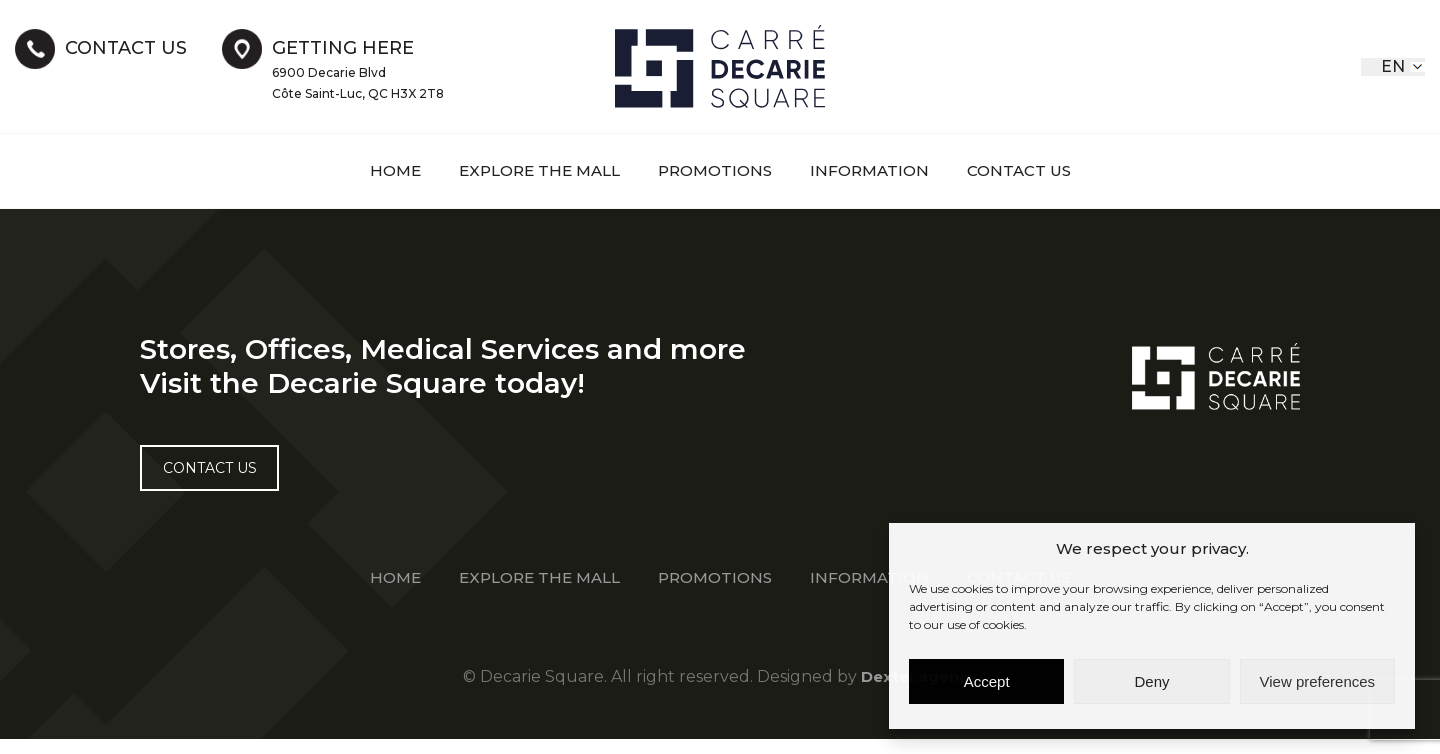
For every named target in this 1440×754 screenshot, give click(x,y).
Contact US (215, 478)
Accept (987, 681)
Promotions (716, 170)
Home (381, 170)
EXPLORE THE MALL (532, 170)
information (877, 170)
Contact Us (1032, 170)
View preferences (1318, 681)
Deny (1151, 681)
